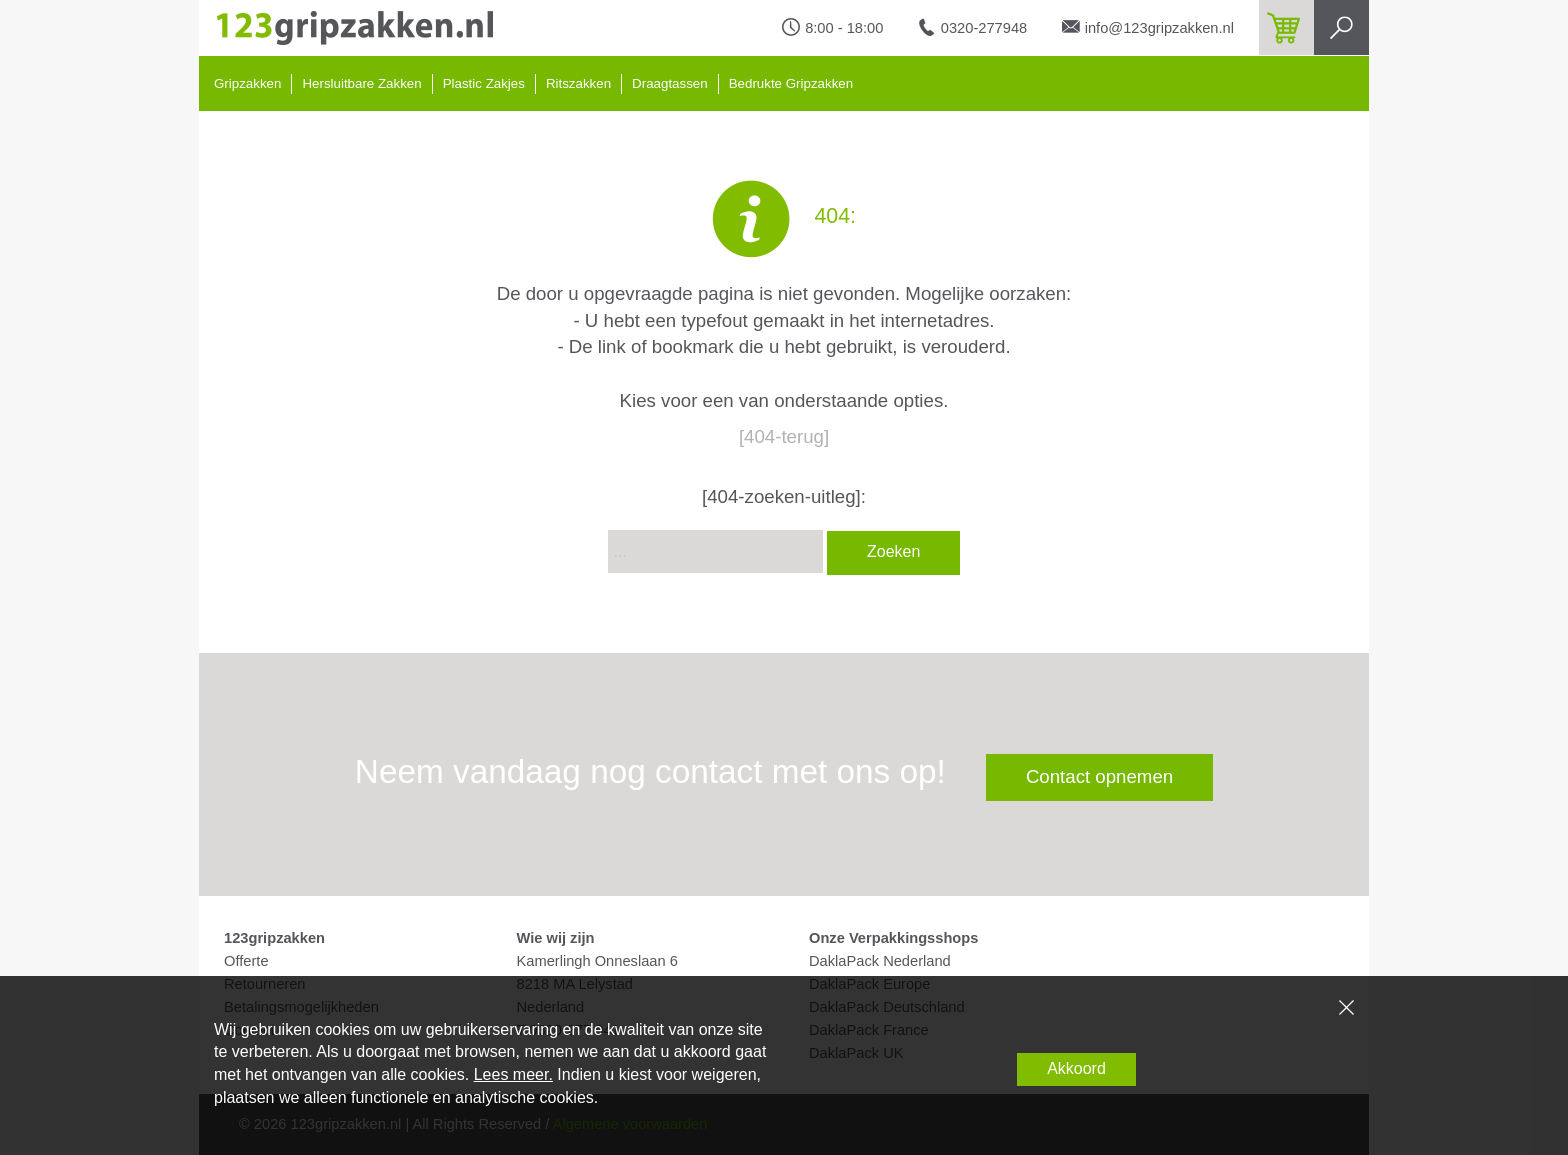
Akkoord (1076, 1068)
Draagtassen (670, 83)
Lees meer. (513, 1074)
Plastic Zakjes (484, 83)
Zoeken (893, 551)
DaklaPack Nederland (880, 961)
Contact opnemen (1099, 776)
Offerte (246, 961)
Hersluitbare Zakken (361, 83)
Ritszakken (578, 83)
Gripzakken (247, 83)
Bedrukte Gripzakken (791, 83)
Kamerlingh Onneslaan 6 (597, 961)
